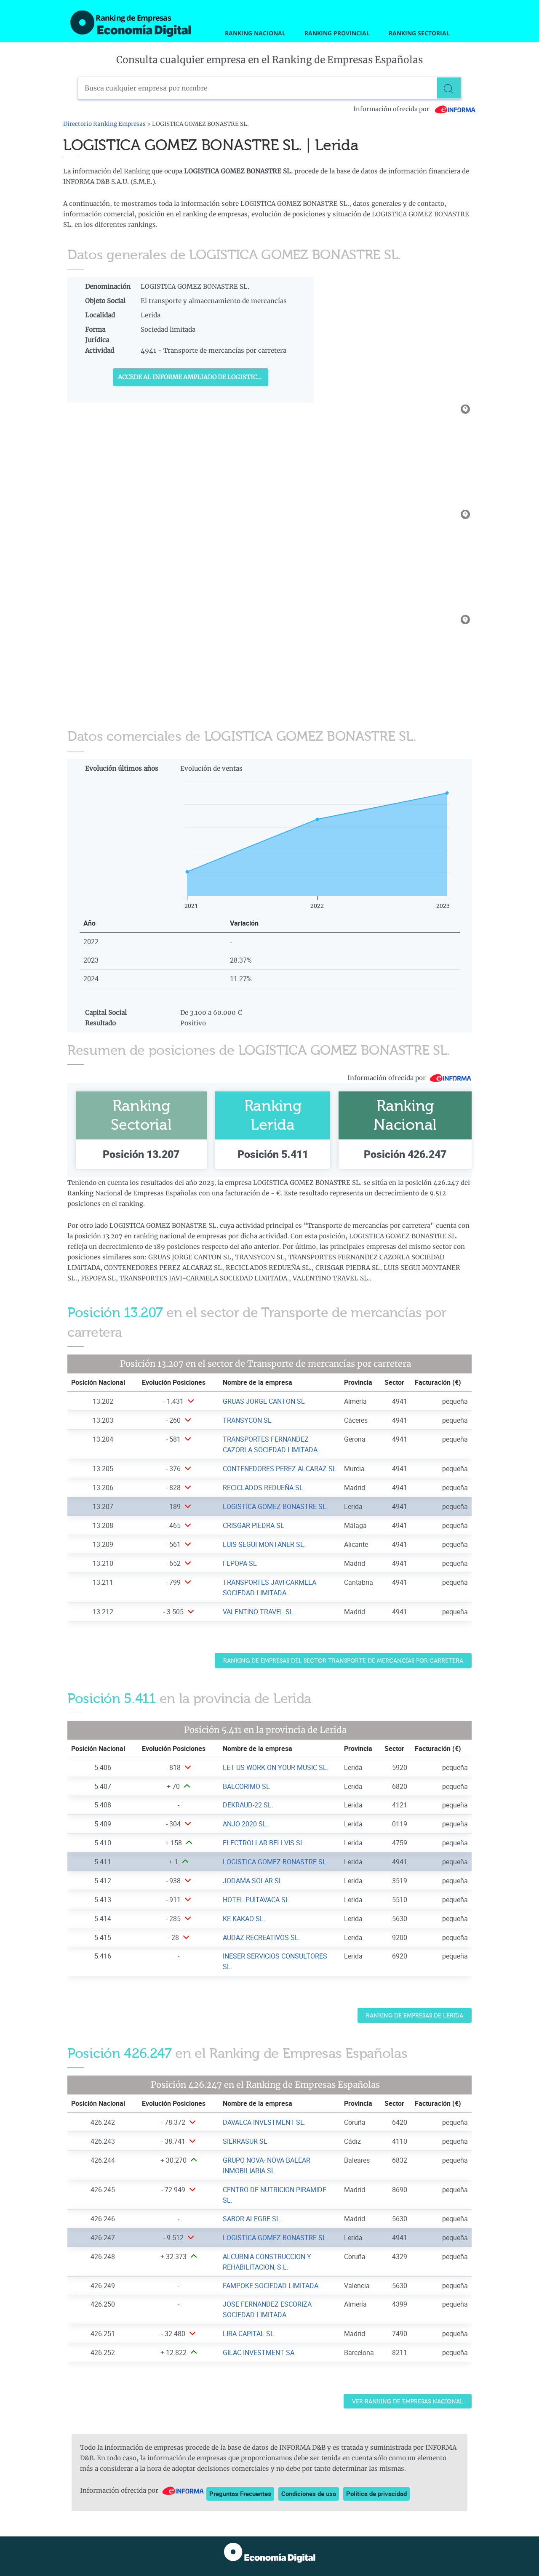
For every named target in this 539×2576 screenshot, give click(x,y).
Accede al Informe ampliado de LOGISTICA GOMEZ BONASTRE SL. (193, 377)
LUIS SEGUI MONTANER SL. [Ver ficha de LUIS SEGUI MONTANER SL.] (264, 1544)
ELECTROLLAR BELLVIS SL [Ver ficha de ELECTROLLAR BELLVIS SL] (263, 1842)
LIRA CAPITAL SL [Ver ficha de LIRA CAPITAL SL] (248, 2333)
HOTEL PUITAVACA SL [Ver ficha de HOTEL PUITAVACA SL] (256, 1899)
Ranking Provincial (337, 33)
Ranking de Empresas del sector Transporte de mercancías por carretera (343, 1660)
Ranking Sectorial (419, 33)
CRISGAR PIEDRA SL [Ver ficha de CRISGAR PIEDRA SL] (253, 1525)
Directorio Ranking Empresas (104, 124)
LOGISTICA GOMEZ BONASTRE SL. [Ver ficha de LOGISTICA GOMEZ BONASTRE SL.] (275, 1506)
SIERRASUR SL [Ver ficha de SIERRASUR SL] (245, 2141)
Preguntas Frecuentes (240, 2493)
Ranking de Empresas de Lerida (414, 2015)
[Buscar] (450, 87)
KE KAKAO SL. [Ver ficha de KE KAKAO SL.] (244, 1918)
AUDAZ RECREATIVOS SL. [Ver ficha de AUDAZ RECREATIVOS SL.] (261, 1937)
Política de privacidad (376, 2493)
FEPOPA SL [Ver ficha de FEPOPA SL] (240, 1563)
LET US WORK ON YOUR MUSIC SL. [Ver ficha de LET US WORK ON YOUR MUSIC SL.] (275, 1767)
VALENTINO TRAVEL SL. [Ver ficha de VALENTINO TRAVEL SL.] (259, 1611)
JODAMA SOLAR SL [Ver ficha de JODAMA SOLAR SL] (253, 1880)
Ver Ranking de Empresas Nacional (407, 2401)
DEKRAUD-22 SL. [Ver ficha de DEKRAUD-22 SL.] (248, 1805)
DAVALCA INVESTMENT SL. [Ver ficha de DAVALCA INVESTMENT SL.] (264, 2122)
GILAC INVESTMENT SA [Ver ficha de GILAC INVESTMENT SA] (258, 2352)
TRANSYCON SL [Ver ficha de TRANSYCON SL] (247, 1420)
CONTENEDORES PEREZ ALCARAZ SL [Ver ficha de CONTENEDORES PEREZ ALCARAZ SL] (279, 1468)
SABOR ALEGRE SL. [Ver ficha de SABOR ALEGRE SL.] (252, 2218)
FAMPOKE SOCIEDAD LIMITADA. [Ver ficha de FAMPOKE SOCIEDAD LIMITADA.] (271, 2285)
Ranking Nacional (255, 33)
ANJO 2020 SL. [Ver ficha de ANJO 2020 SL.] (245, 1823)
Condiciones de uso (308, 2493)
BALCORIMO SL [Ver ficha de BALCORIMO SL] (246, 1786)
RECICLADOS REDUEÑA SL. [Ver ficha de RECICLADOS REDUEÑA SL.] (264, 1487)
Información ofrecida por (414, 109)
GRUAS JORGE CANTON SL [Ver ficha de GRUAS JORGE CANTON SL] (264, 1401)
